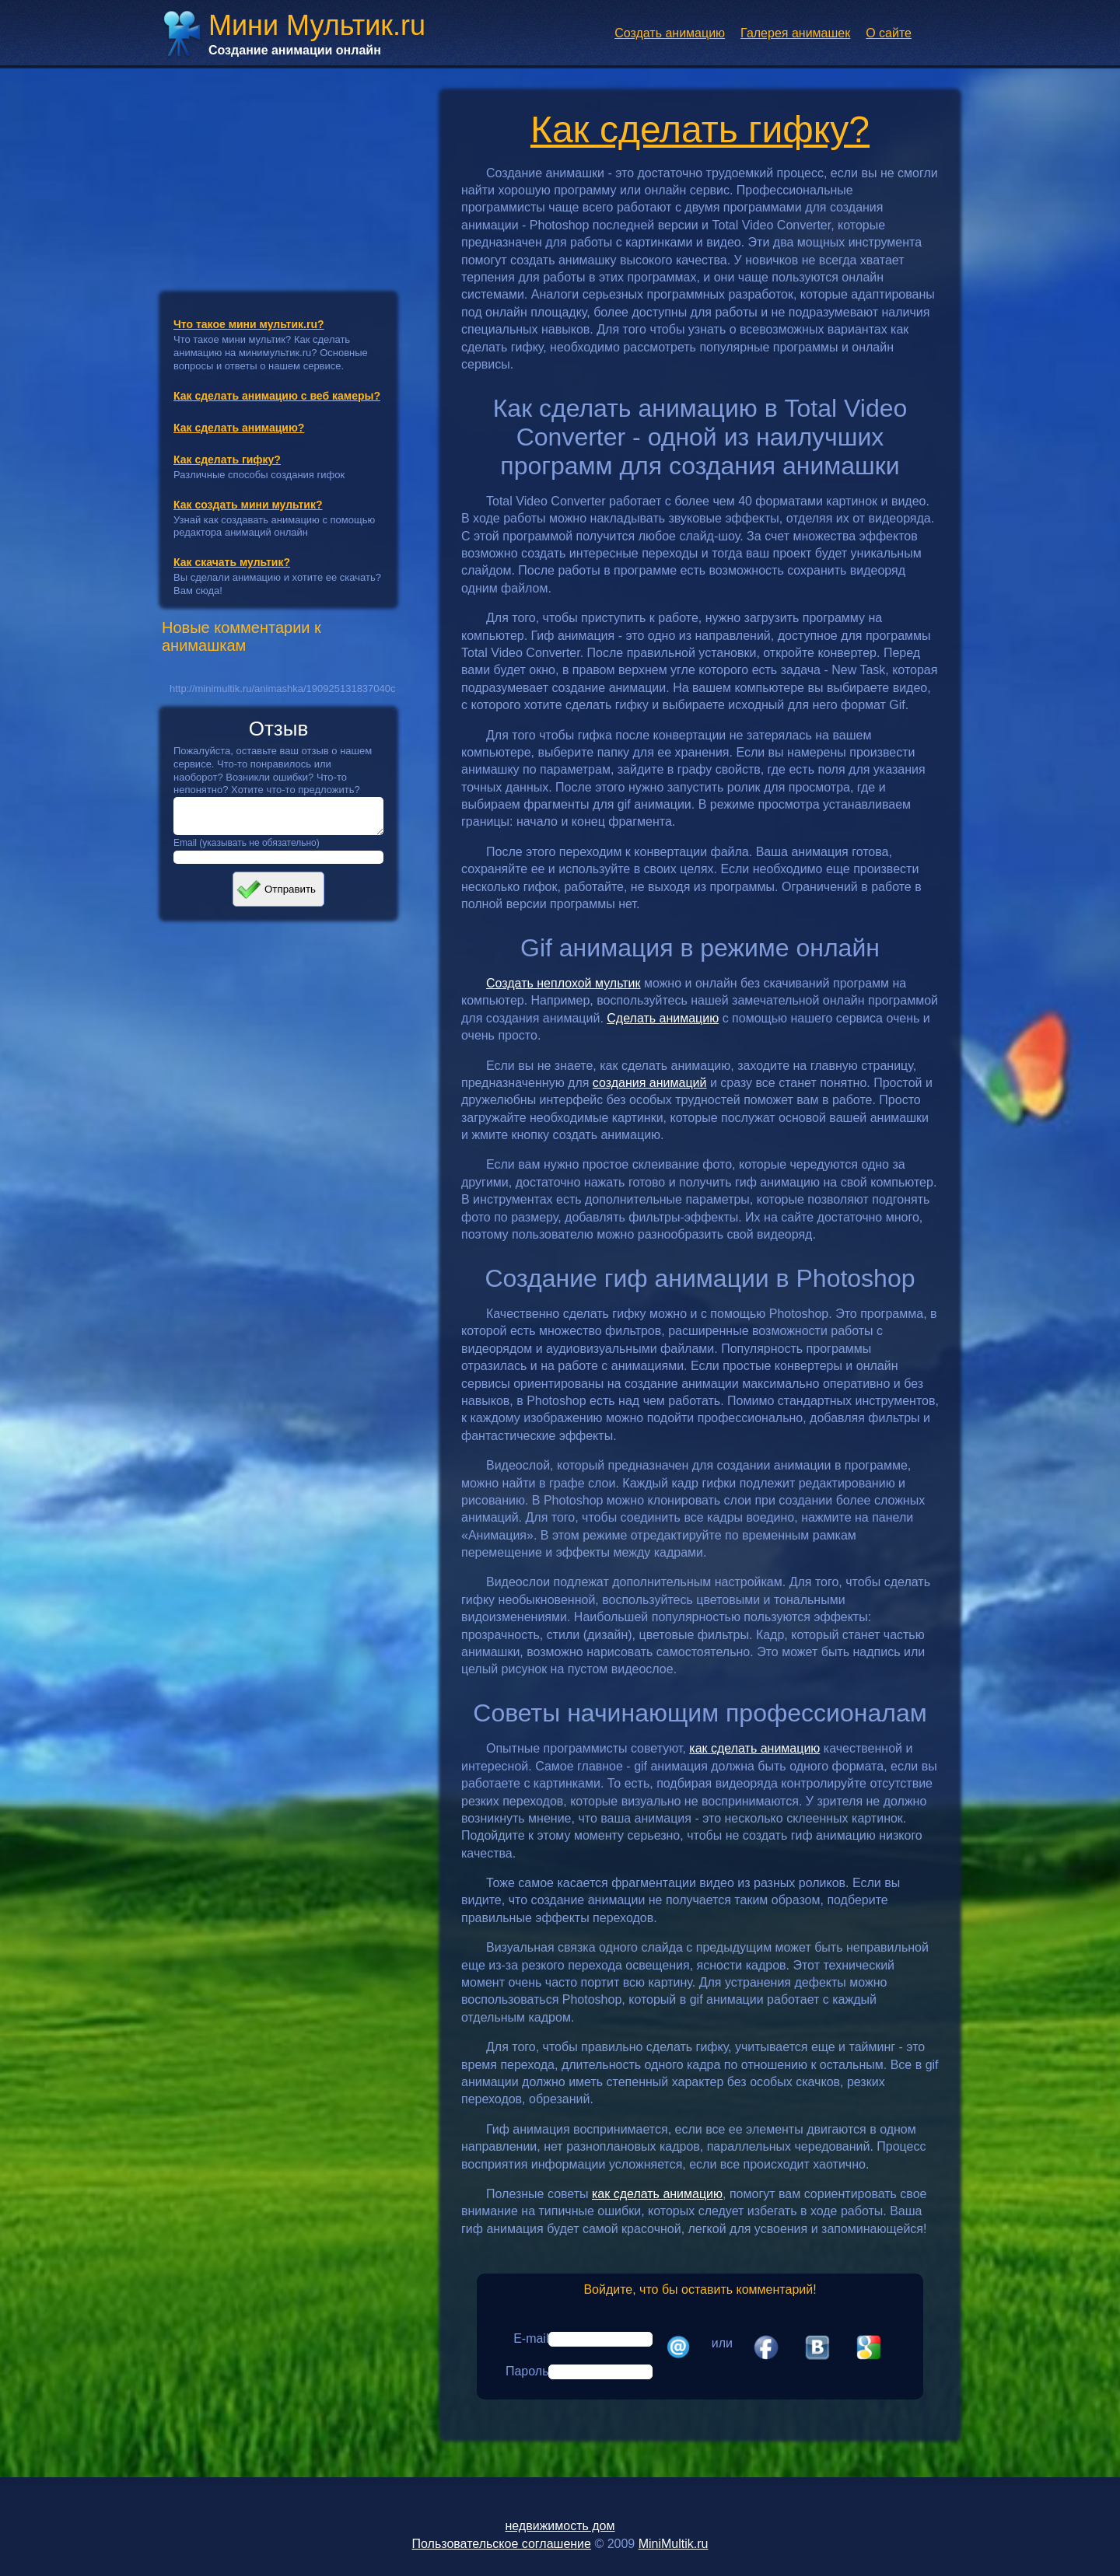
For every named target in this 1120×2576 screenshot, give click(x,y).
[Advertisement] (278, 173)
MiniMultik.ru (674, 2543)
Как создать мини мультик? (248, 504)
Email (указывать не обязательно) (246, 849)
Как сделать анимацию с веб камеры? (276, 396)
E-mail (530, 2338)
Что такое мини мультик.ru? (248, 324)
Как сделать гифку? (227, 459)
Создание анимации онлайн (294, 50)
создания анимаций (650, 1082)
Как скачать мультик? (231, 562)
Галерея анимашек (795, 33)
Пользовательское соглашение (501, 2543)
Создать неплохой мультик (563, 983)
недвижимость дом (559, 2525)
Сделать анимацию (663, 1018)
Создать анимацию (669, 33)
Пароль (527, 2371)
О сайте (889, 33)
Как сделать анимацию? (238, 427)
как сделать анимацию (754, 1748)
